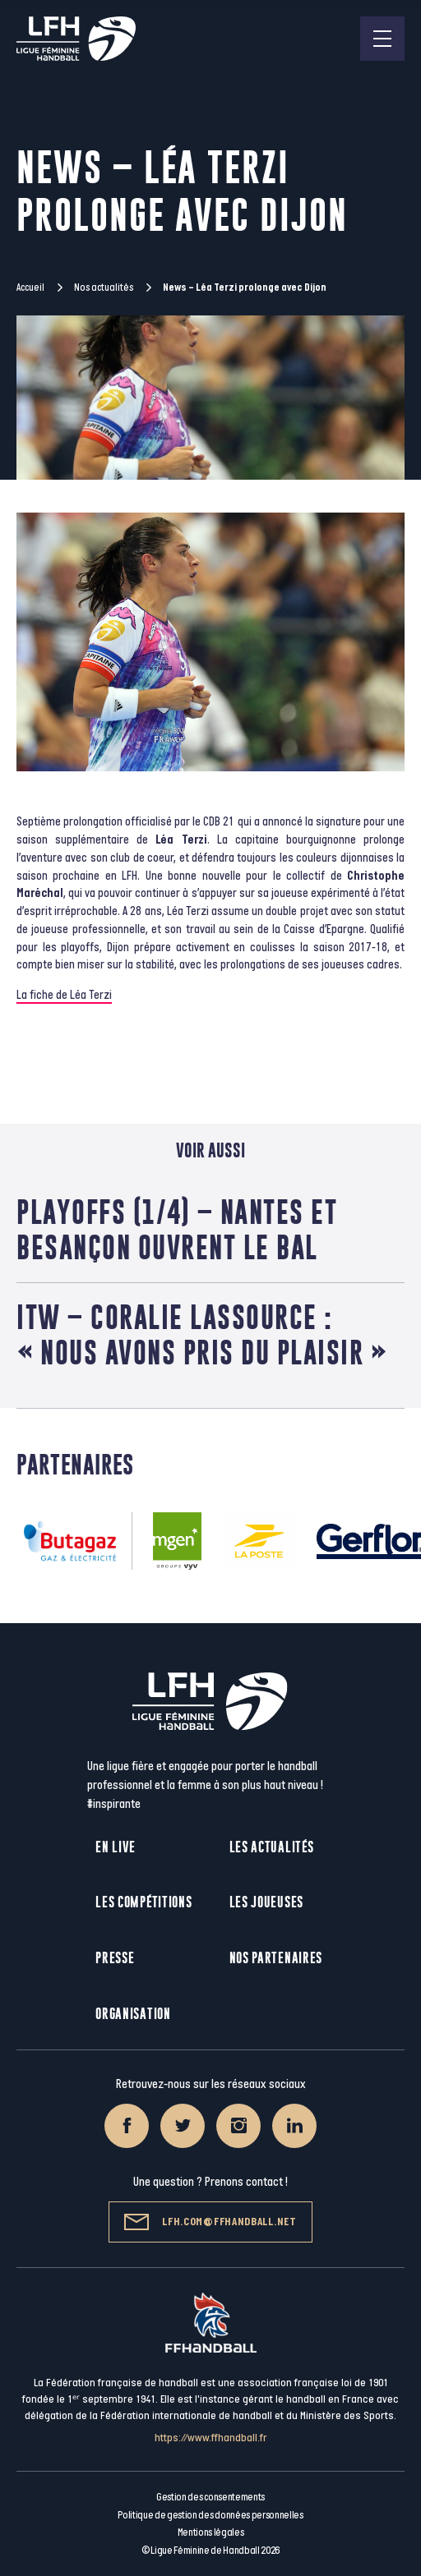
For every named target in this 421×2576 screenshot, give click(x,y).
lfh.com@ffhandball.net (210, 2222)
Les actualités (271, 1847)
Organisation (132, 2014)
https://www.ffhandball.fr (211, 2438)
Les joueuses (266, 1902)
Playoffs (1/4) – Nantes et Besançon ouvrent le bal (176, 1229)
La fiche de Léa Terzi (64, 995)
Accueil (30, 287)
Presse (114, 1958)
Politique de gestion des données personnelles (210, 2515)
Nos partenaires (276, 1958)
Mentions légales (211, 2532)
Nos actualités (103, 287)
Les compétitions (143, 1902)
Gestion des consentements (210, 2497)
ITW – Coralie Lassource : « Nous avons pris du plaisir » (201, 1334)
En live (115, 1847)
